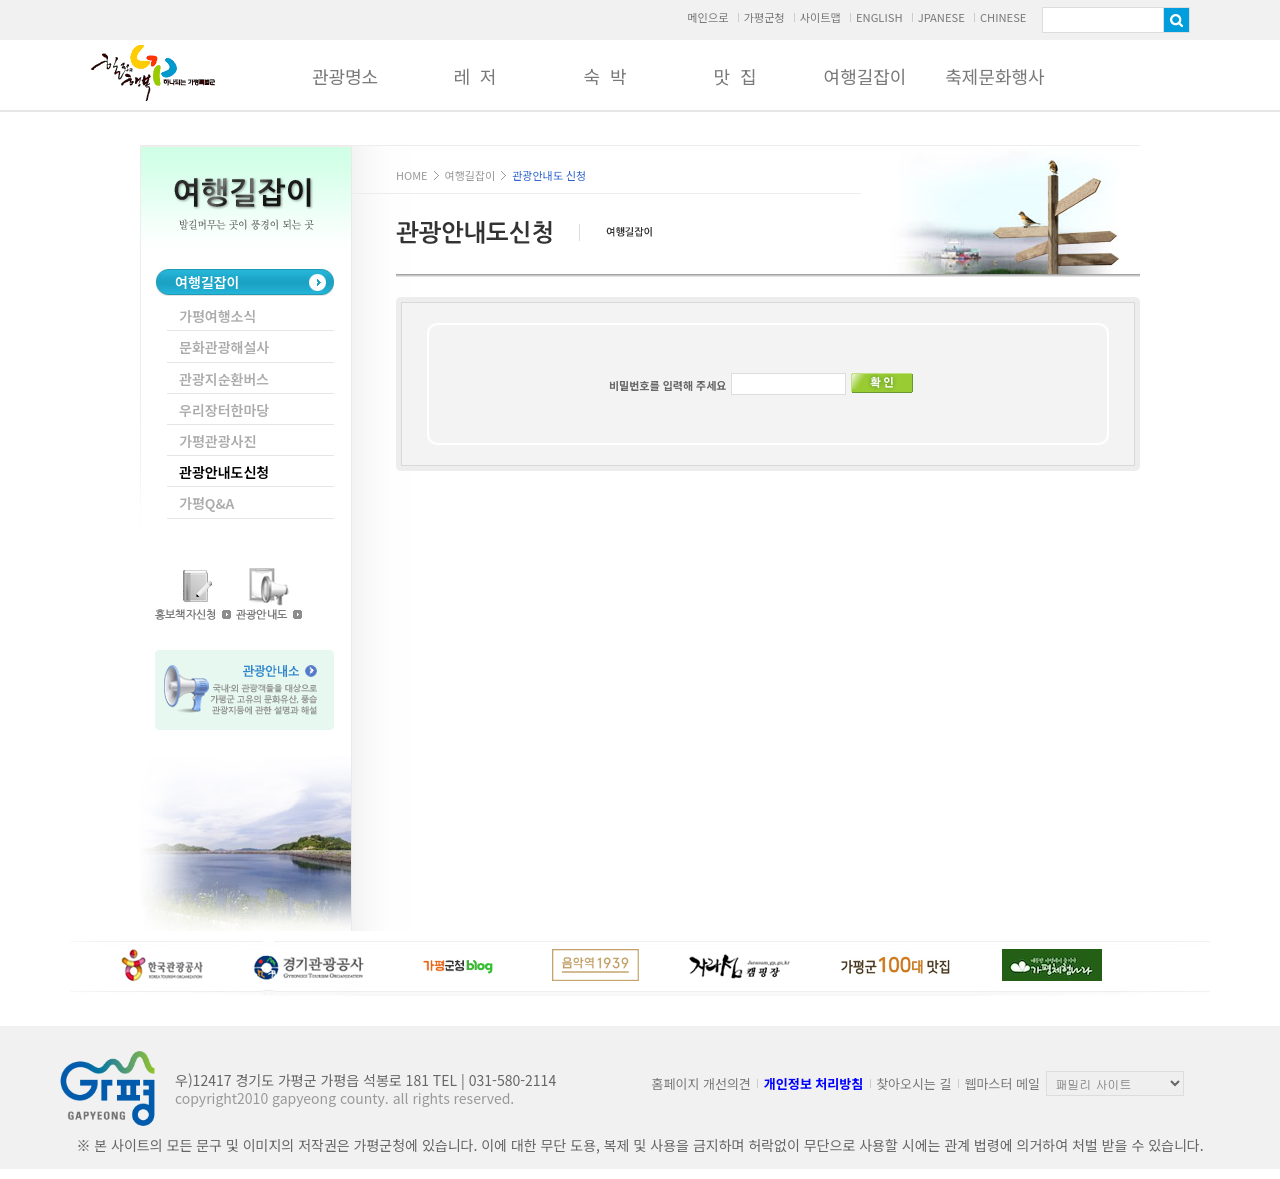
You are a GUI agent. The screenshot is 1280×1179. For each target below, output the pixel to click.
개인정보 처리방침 (813, 1083)
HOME (412, 175)
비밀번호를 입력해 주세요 (667, 384)
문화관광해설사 (224, 347)
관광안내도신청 (224, 472)
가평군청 (763, 17)
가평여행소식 (217, 316)
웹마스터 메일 (1002, 1083)
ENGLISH (879, 17)
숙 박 (604, 76)
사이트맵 (820, 17)
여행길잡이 (865, 76)
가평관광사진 (217, 441)
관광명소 (345, 76)
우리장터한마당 (224, 410)
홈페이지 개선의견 (701, 1083)
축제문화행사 (994, 76)
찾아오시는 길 (913, 1083)
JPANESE (941, 17)
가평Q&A (206, 503)
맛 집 (734, 76)
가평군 (153, 73)
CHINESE (1003, 17)
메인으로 (707, 17)
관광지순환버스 (224, 379)
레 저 (474, 76)
